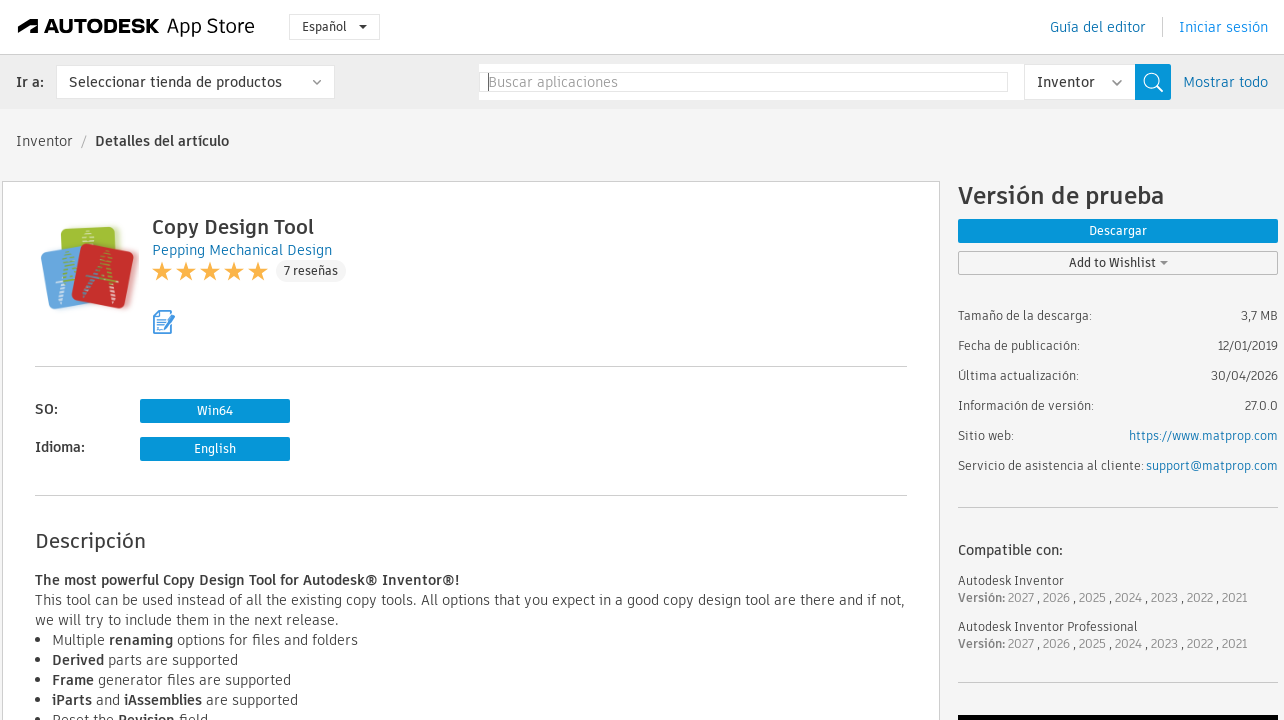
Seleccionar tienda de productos (175, 82)
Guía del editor (1098, 27)
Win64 (215, 410)
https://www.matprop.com (1203, 435)
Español (334, 26)
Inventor (44, 141)
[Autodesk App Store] (136, 27)
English (215, 448)
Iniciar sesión (1223, 27)
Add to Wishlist (1118, 262)
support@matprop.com (1212, 465)
